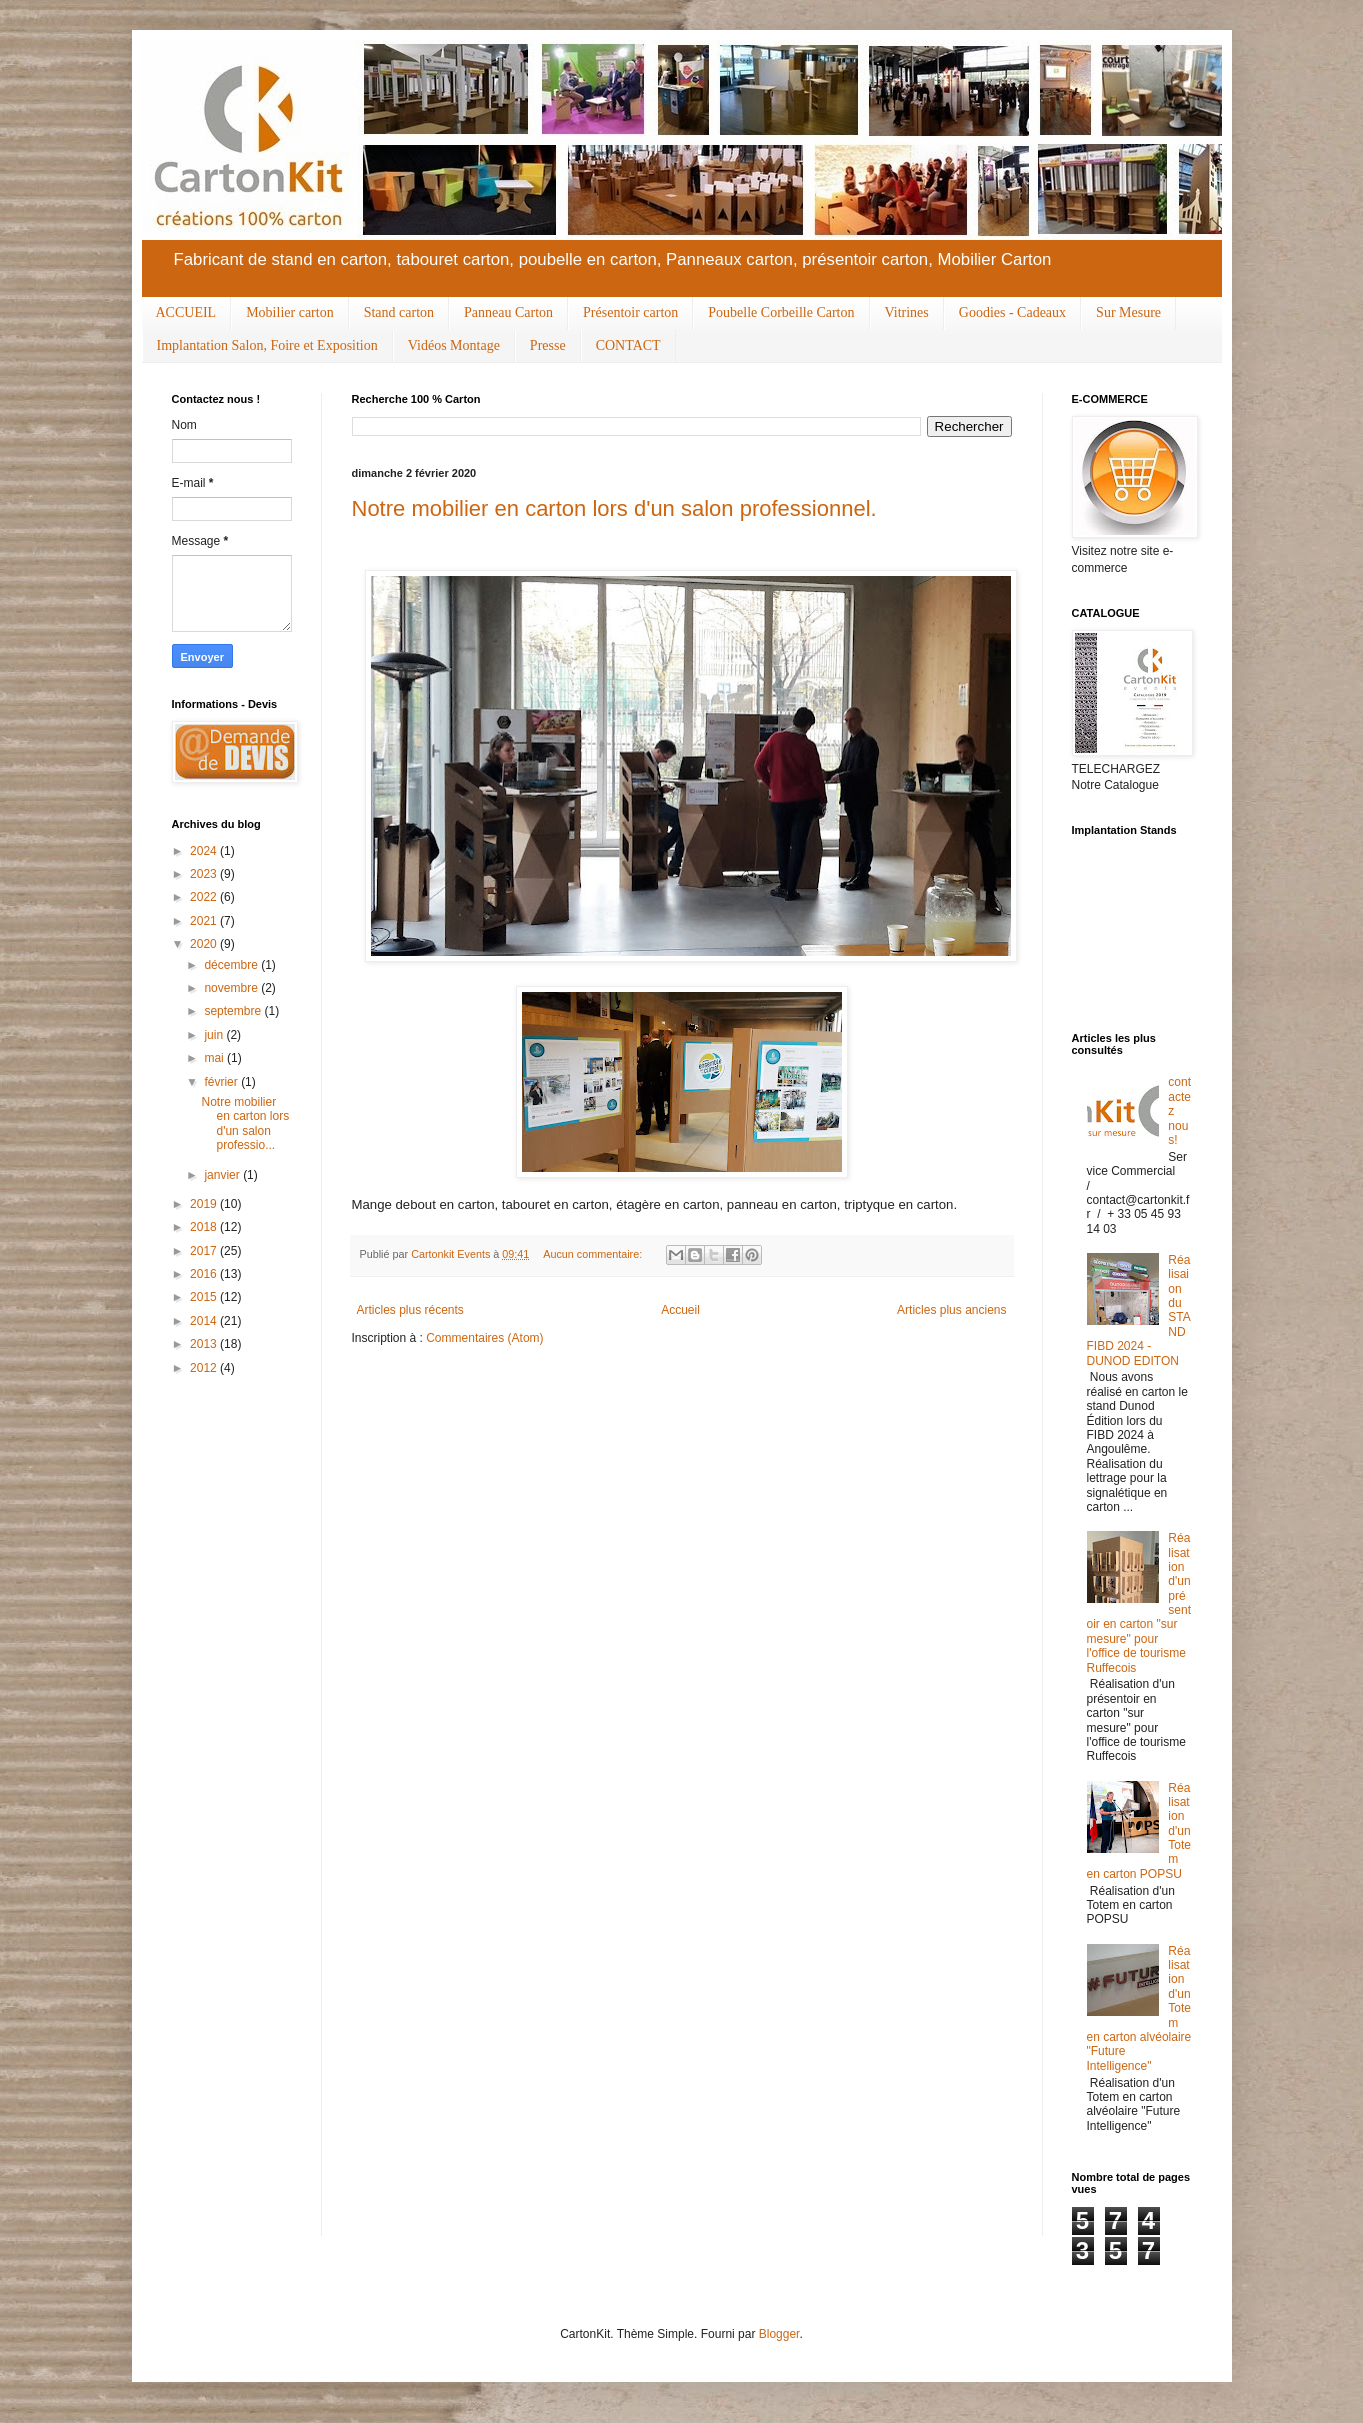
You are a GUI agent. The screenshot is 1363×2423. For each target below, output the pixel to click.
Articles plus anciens (951, 1310)
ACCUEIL (186, 312)
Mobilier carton (289, 312)
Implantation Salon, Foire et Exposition (267, 345)
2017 (205, 1251)
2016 (205, 1274)
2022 (205, 897)
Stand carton (399, 312)
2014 (205, 1321)
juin (215, 1035)
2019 (205, 1204)
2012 (205, 1368)
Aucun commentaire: (594, 1254)
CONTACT (628, 345)
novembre (232, 988)
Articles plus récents (410, 1310)
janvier (223, 1175)
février (222, 1082)
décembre (232, 965)
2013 (205, 1344)
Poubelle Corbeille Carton (781, 312)
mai (215, 1058)
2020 (205, 944)
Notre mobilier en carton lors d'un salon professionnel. (614, 508)
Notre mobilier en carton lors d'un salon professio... (245, 1123)
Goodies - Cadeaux (1012, 312)
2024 (205, 851)
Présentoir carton (630, 312)
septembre (234, 1011)
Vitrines (907, 312)
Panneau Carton (508, 312)
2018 (205, 1227)
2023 (205, 874)
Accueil (680, 1310)
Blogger (779, 2334)
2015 (205, 1297)
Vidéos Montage (454, 345)
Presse (548, 345)
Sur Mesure (1128, 312)
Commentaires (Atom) (484, 1338)
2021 (205, 921)
